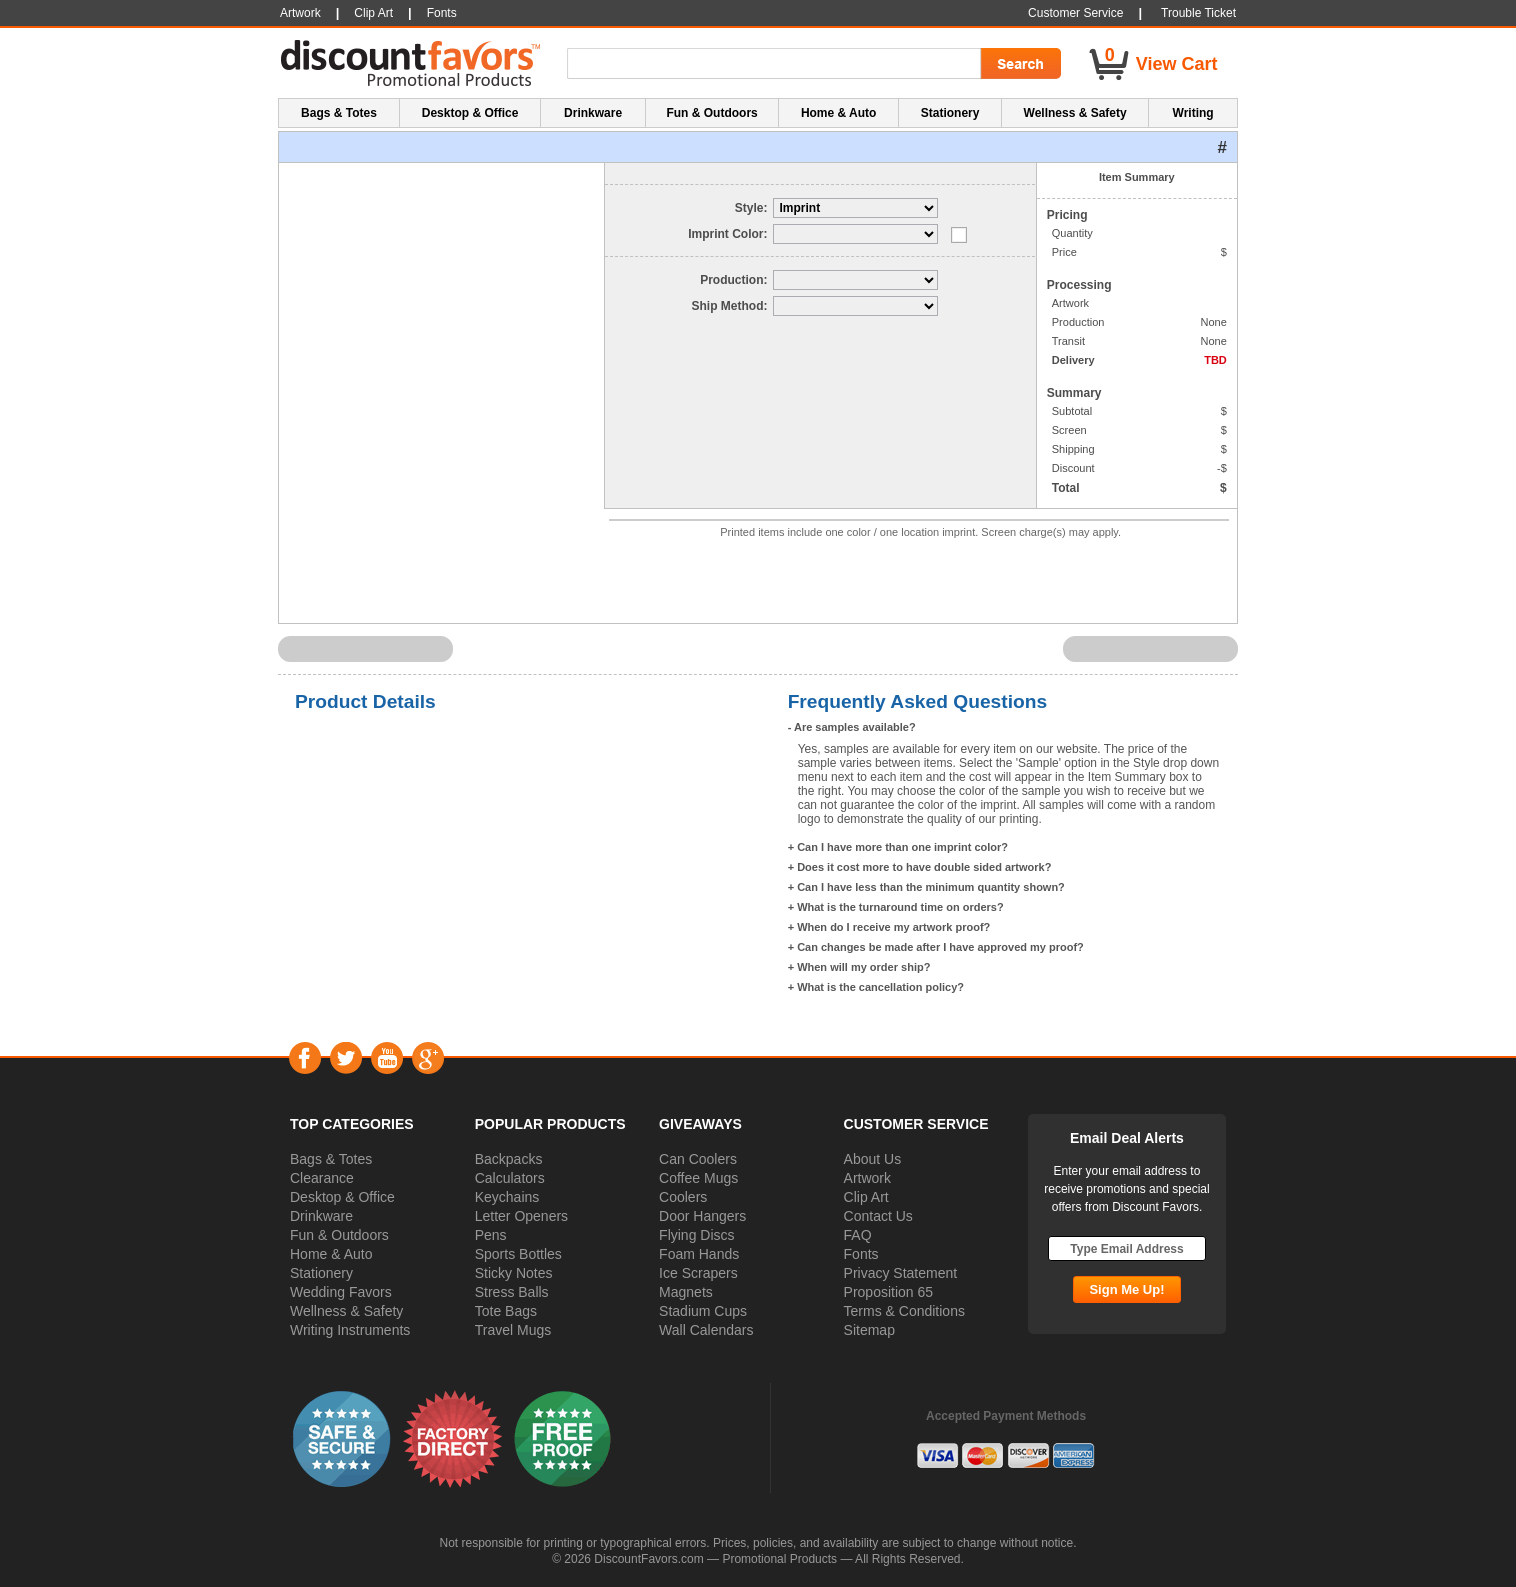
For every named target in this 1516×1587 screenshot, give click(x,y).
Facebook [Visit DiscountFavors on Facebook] (304, 1058)
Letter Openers (521, 1216)
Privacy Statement (901, 1273)
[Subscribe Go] (1126, 1289)
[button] (342, 1438)
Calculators (510, 1178)
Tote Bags (506, 1311)
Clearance (322, 1178)
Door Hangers (702, 1216)
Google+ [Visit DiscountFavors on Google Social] (427, 1058)
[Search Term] (777, 64)
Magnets (686, 1292)
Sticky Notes (514, 1273)
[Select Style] (855, 208)
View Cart (1177, 64)
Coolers (683, 1197)
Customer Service (1075, 13)
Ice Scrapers (698, 1273)
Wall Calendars (706, 1330)
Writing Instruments (350, 1330)
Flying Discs (696, 1235)
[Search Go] (1019, 64)
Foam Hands (699, 1254)
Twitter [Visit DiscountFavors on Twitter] (345, 1058)
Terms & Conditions (904, 1311)
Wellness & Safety (346, 1311)
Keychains (507, 1197)
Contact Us (878, 1216)
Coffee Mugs (698, 1178)
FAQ (858, 1235)
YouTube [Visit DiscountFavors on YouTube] (386, 1058)
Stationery (321, 1273)
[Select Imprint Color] (855, 234)
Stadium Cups (703, 1311)
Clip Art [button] (373, 13)
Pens (491, 1235)
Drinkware (321, 1216)
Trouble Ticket (1198, 13)
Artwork (867, 1178)
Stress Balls (512, 1292)
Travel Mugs (513, 1330)
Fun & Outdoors (339, 1235)
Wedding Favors (341, 1292)
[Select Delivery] (855, 306)
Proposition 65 (889, 1292)
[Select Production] (855, 280)
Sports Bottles (518, 1254)
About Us (873, 1159)
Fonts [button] (442, 13)
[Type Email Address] (1127, 1248)
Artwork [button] (300, 13)
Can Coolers (698, 1159)
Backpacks (509, 1159)
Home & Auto (331, 1254)
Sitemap (869, 1330)
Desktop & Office (342, 1197)
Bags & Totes (331, 1159)
